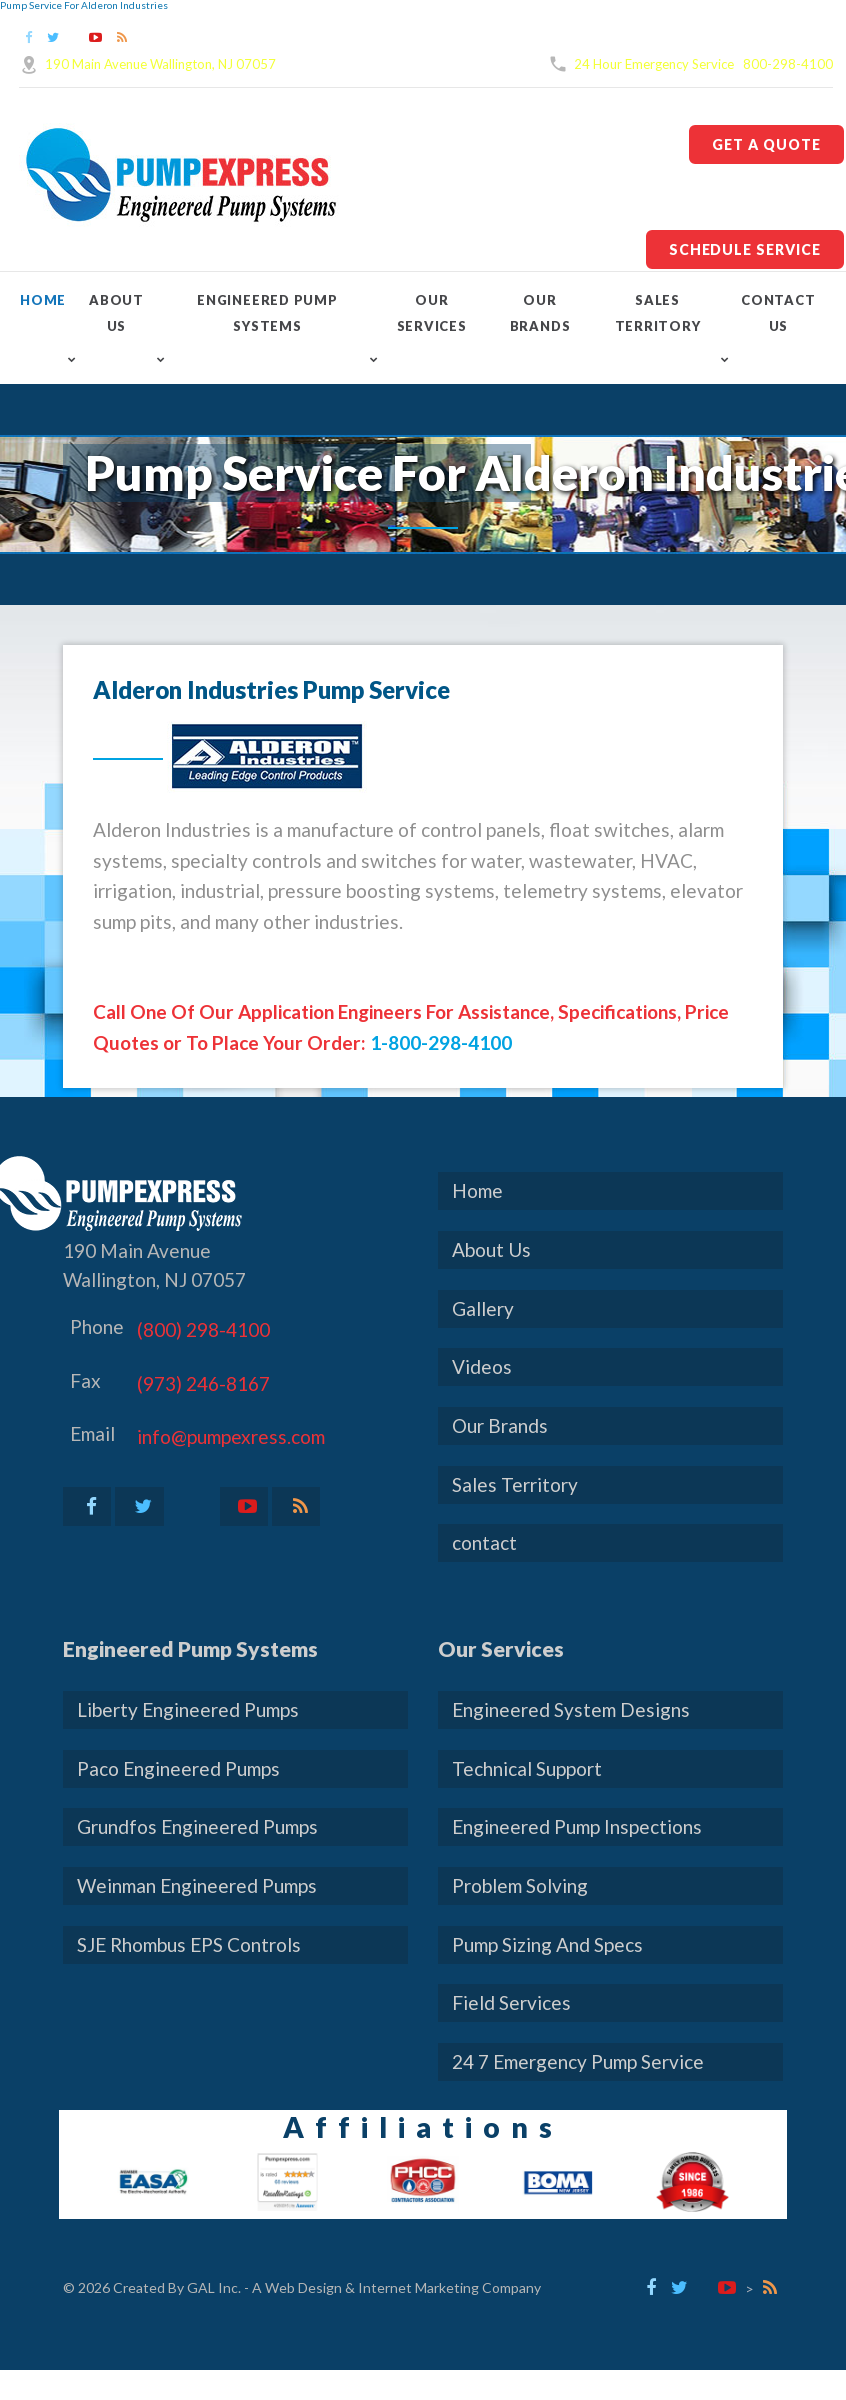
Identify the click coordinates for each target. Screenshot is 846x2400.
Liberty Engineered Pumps (188, 1709)
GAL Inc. (214, 2287)
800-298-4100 (788, 64)
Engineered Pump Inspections (577, 1826)
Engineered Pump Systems (267, 313)
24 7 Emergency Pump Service (578, 2061)
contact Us (778, 313)
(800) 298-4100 (203, 1329)
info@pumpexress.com (231, 1436)
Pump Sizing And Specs (547, 1944)
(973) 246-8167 (203, 1383)
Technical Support (527, 1768)
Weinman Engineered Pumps (197, 1885)
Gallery (483, 1308)
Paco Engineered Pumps (178, 1768)
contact (484, 1542)
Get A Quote (766, 144)
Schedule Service (745, 249)
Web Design (303, 2287)
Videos (482, 1366)
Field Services (511, 2002)
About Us (116, 313)
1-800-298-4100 (441, 1042)
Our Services (432, 313)
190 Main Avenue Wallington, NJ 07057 (160, 64)
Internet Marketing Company (449, 2287)
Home (43, 300)
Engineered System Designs (571, 1709)
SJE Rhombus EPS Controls (189, 1944)
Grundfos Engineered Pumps (197, 1826)
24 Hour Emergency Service (654, 64)
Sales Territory (658, 313)
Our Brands (540, 313)
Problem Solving (520, 1885)
